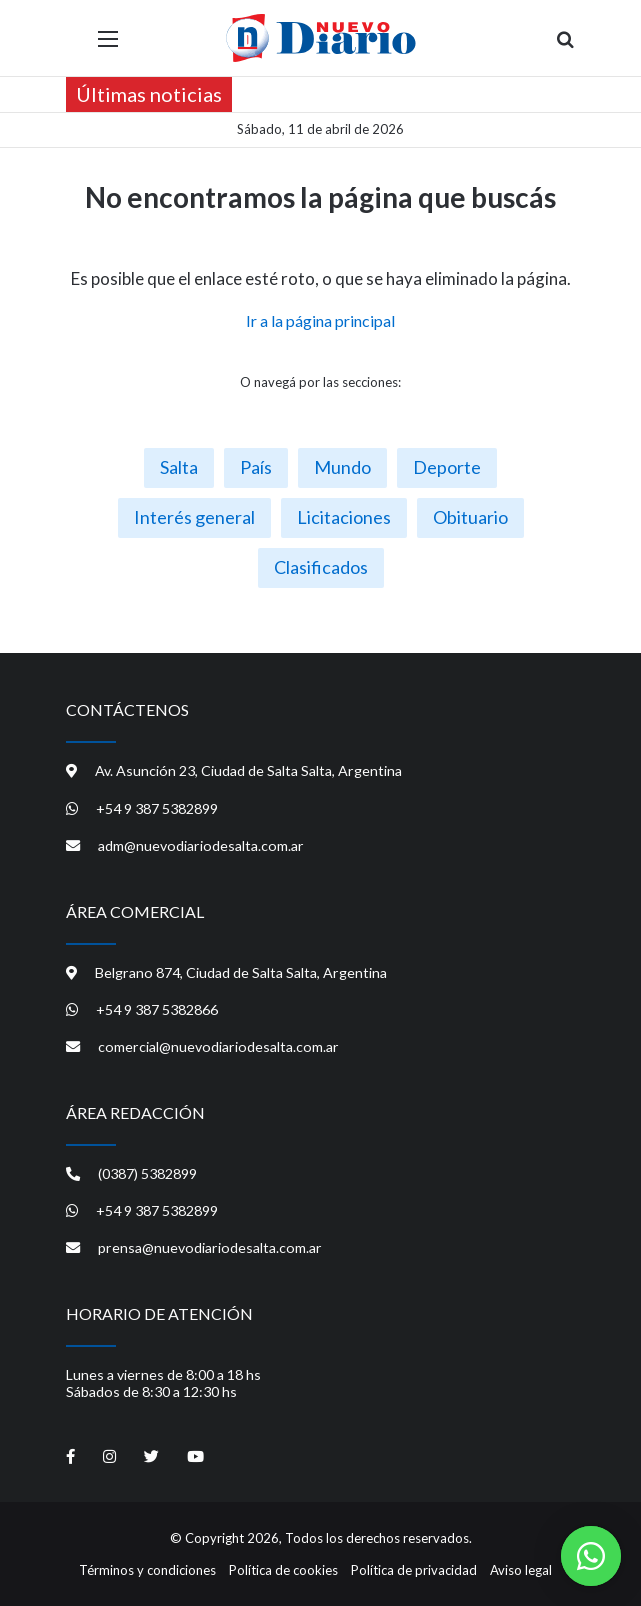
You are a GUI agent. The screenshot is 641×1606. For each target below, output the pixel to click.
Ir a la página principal (320, 320)
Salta (179, 467)
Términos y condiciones (147, 1570)
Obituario (470, 517)
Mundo (342, 467)
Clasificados (321, 567)
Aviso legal (521, 1570)
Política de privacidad (414, 1570)
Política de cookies (283, 1570)
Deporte (447, 467)
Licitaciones (344, 517)
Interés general (194, 517)
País (256, 467)
